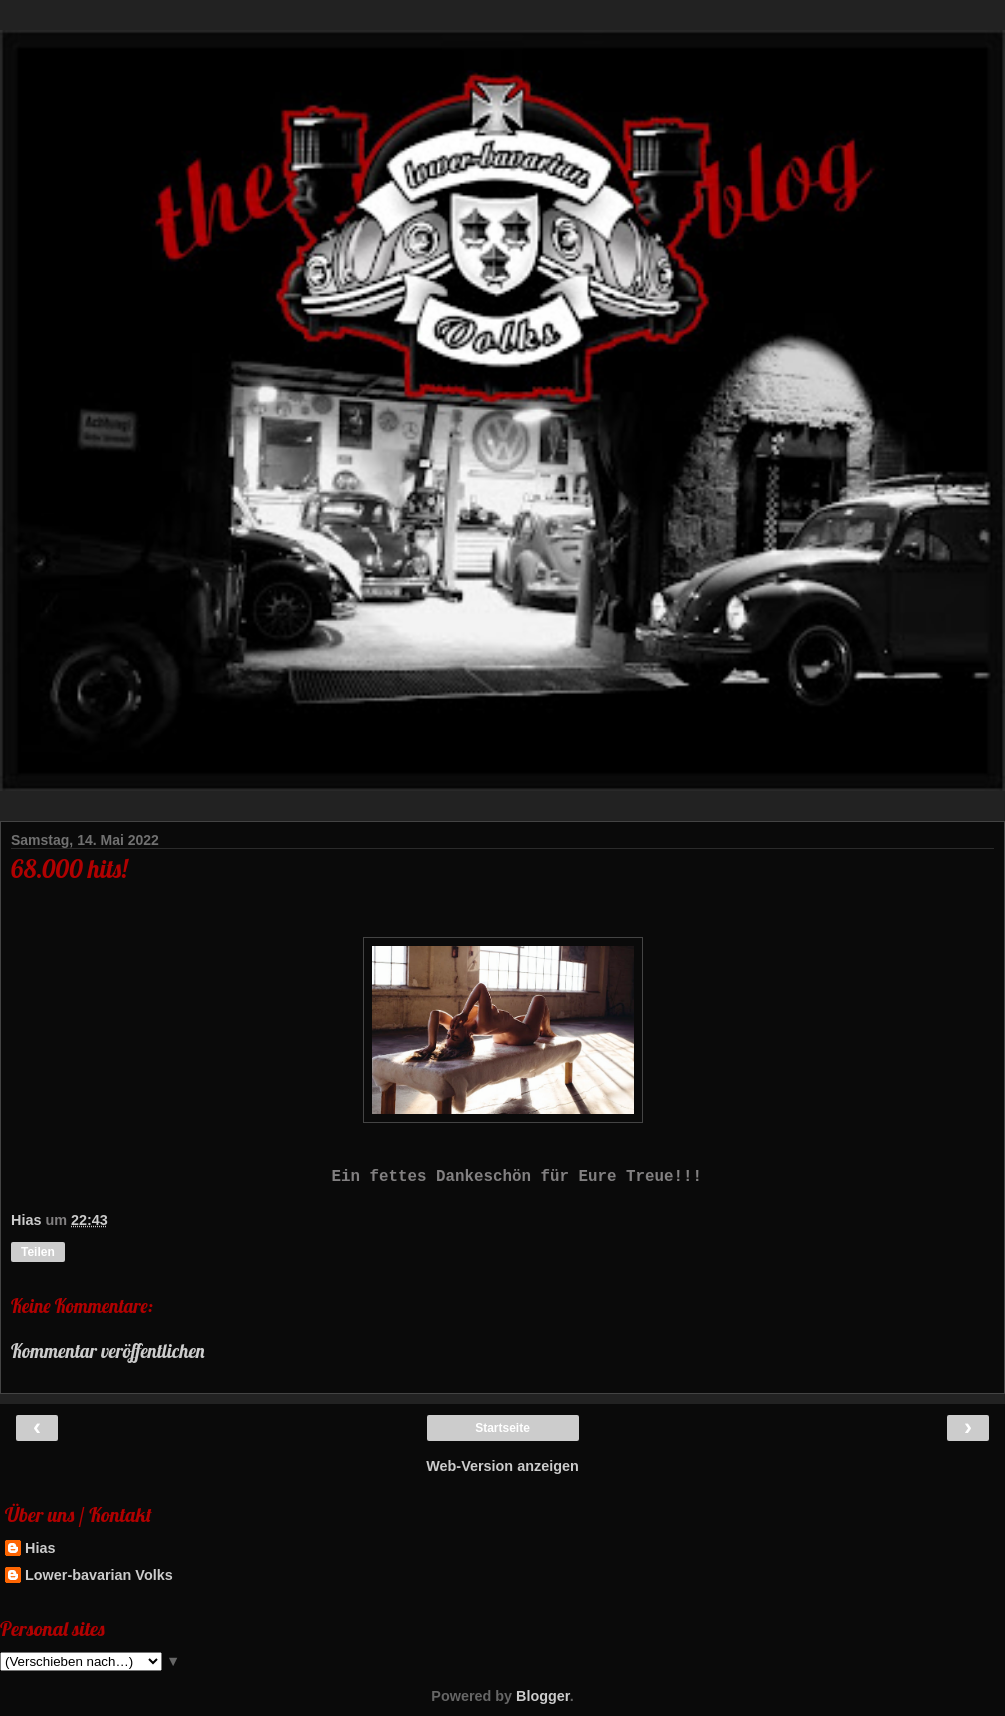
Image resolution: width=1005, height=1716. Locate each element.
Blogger (543, 1696)
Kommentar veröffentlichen (108, 1351)
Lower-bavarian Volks (99, 1575)
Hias (40, 1548)
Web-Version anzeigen (502, 1466)
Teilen (38, 1252)
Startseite (502, 1428)
